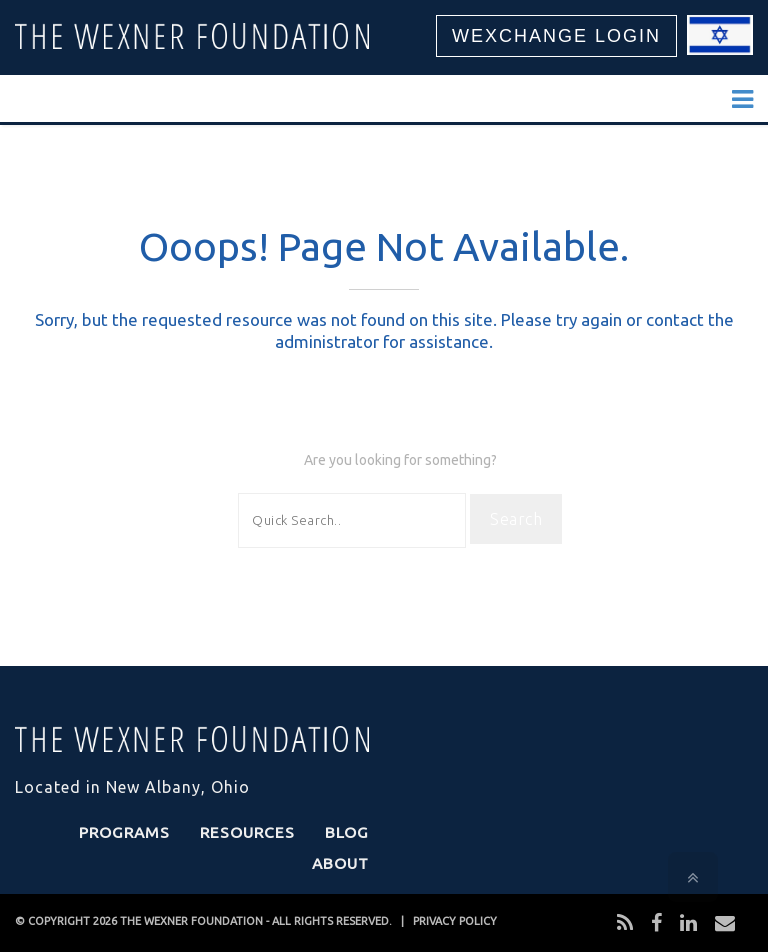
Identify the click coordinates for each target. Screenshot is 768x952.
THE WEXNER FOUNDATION (191, 921)
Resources (247, 832)
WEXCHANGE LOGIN (556, 36)
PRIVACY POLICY (455, 921)
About (340, 863)
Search (516, 519)
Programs (124, 832)
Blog (347, 832)
